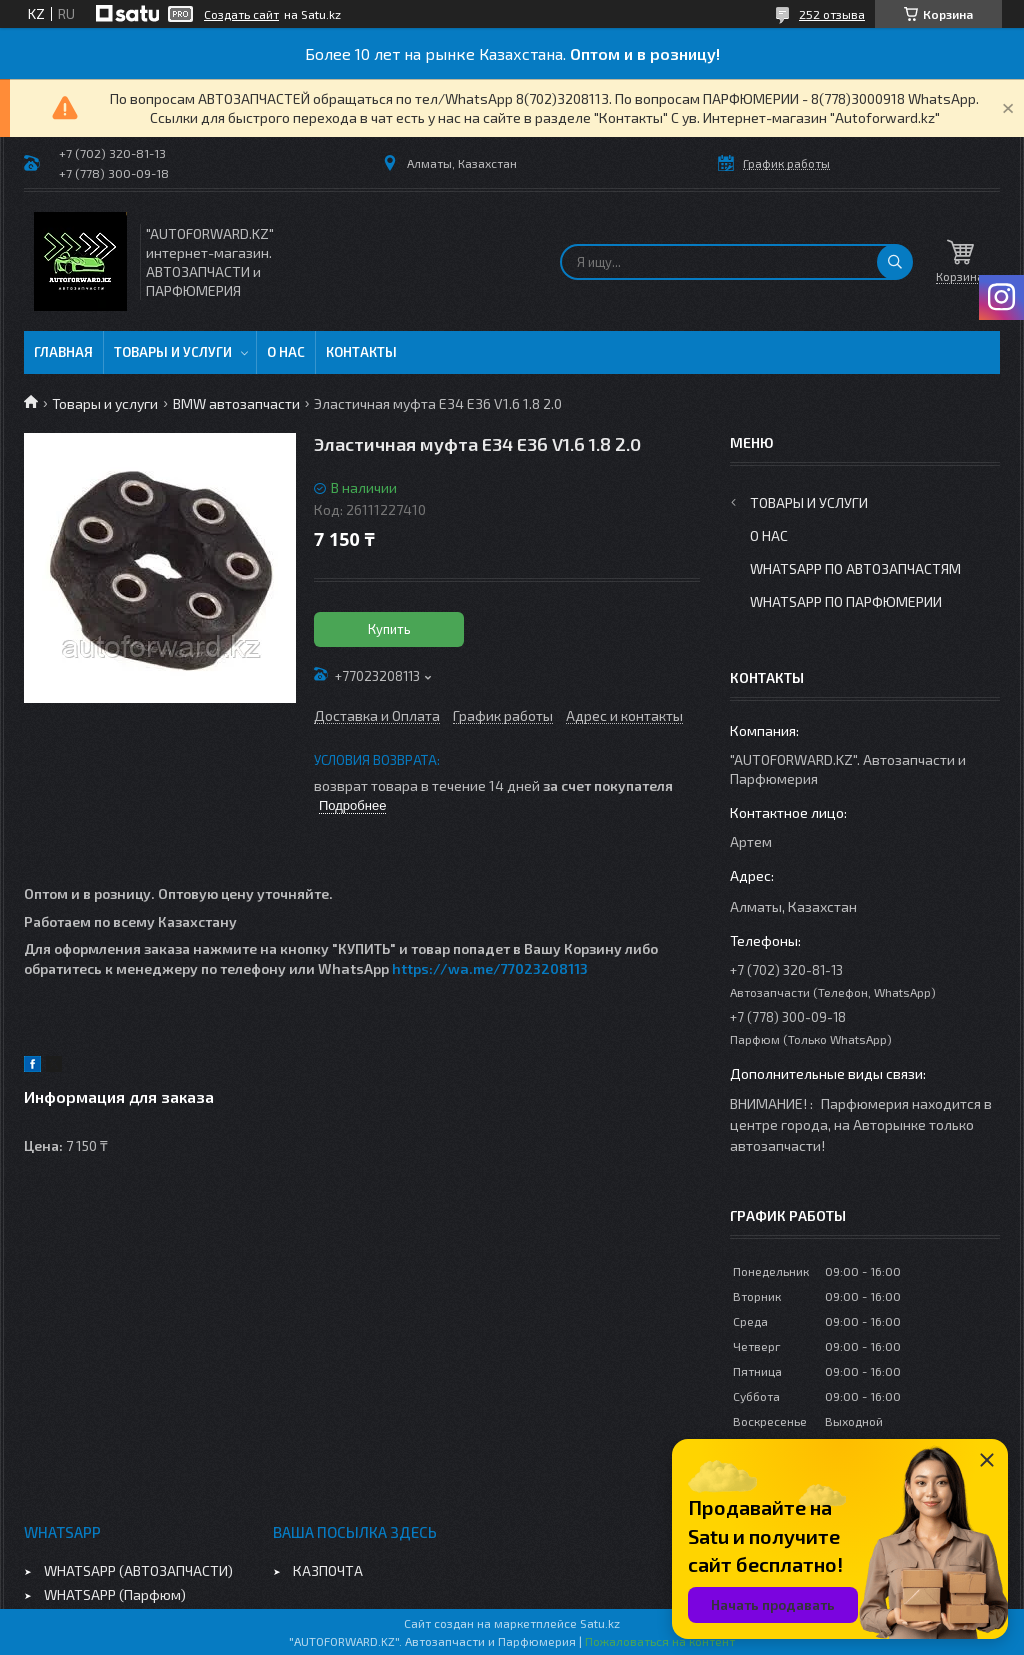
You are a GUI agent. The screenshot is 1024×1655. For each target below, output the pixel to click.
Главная (63, 352)
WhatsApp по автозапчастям (855, 568)
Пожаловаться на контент (660, 1641)
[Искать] (895, 262)
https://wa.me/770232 (471, 968)
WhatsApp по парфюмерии (846, 601)
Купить (389, 629)
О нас (286, 352)
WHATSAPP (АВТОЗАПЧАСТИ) (138, 1570)
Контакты (361, 352)
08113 (569, 968)
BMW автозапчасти (236, 403)
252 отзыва (832, 14)
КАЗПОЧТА (328, 1570)
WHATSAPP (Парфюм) (115, 1594)
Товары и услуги (173, 352)
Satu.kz (600, 1623)
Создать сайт (241, 14)
